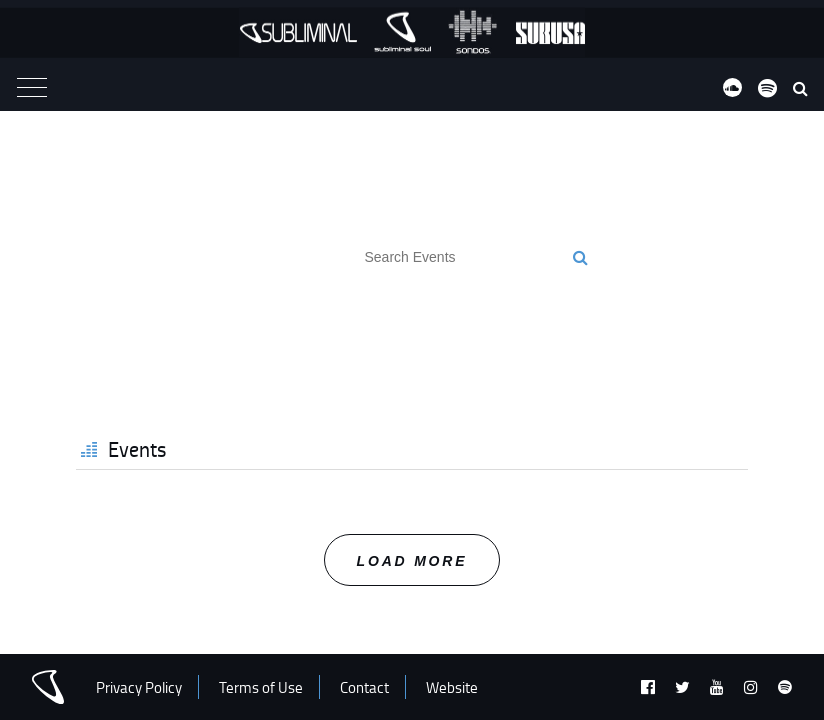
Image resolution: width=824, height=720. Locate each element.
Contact (364, 687)
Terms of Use (261, 687)
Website (452, 687)
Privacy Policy (139, 687)
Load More (412, 561)
